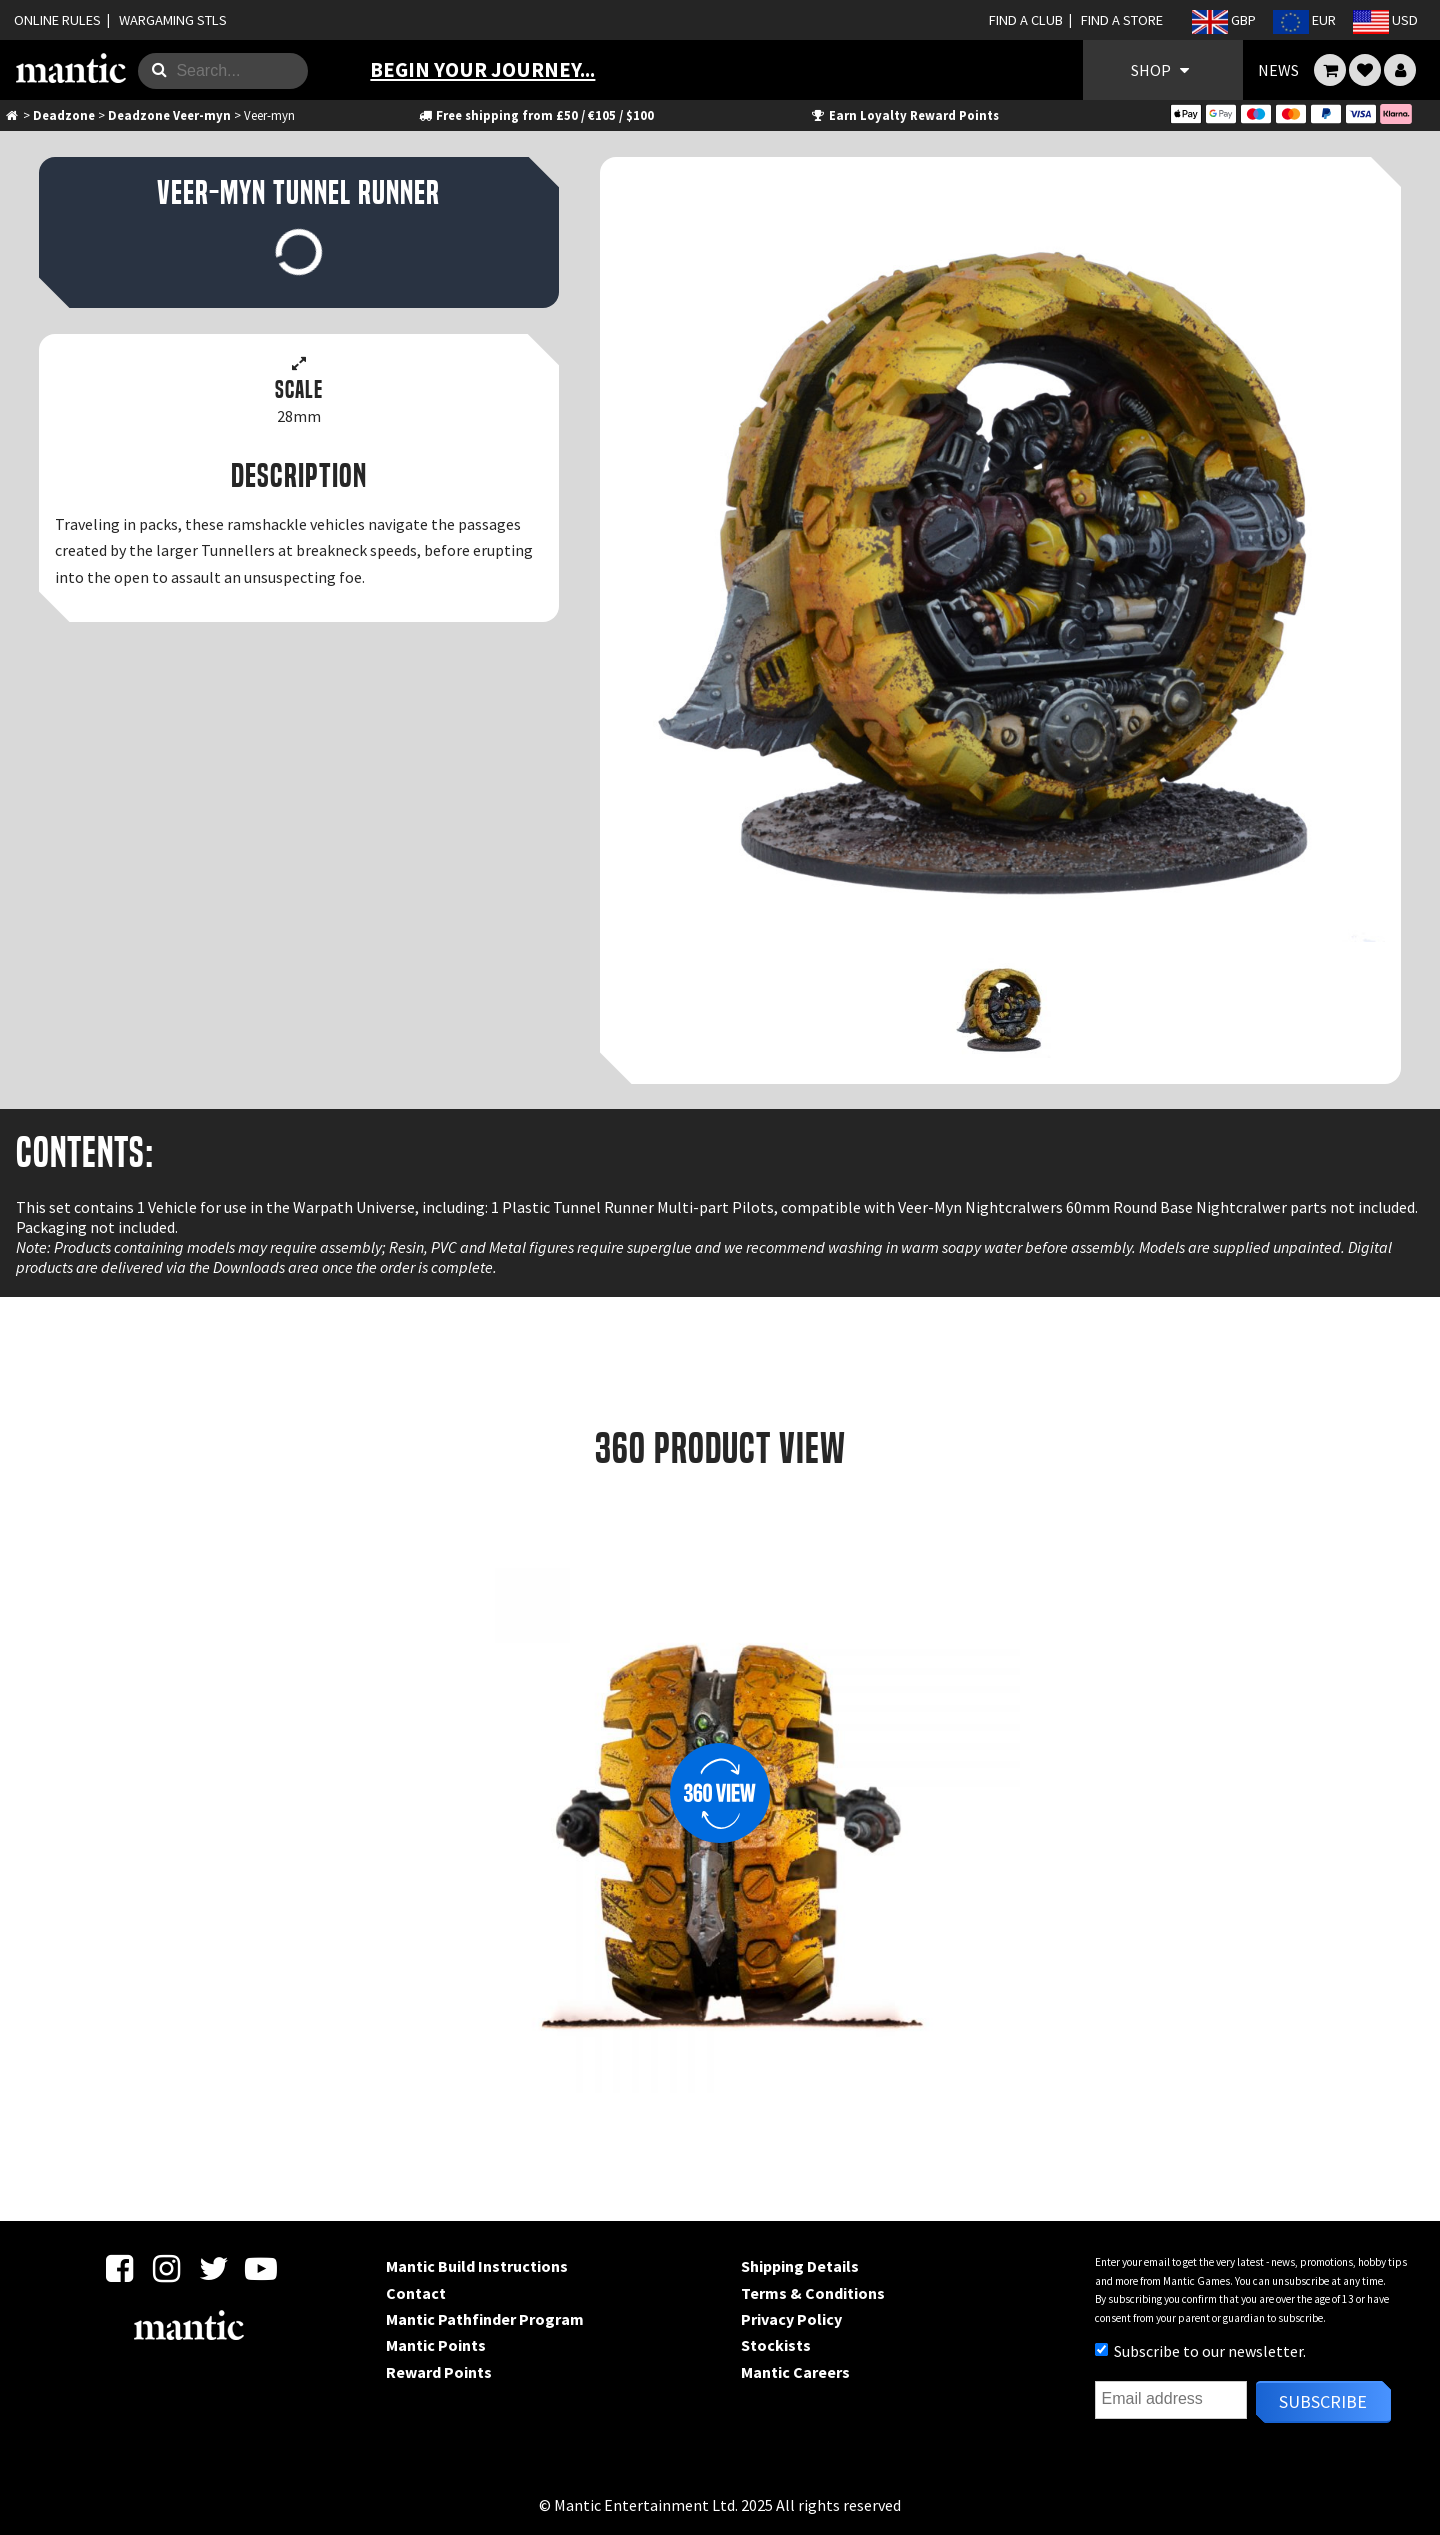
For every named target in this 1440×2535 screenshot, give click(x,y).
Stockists (776, 2345)
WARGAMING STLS (173, 20)
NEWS (1278, 70)
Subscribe (1323, 2401)
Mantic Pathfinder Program (485, 2319)
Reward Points (439, 2372)
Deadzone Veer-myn (169, 115)
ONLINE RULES (57, 20)
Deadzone (64, 115)
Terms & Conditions (813, 2293)
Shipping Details (800, 2266)
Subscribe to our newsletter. (1200, 2351)
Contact (416, 2293)
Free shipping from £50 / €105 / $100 (535, 115)
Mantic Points (436, 2345)
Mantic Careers (795, 2372)
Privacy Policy (791, 2319)
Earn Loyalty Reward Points (904, 115)
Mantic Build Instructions (477, 2266)
